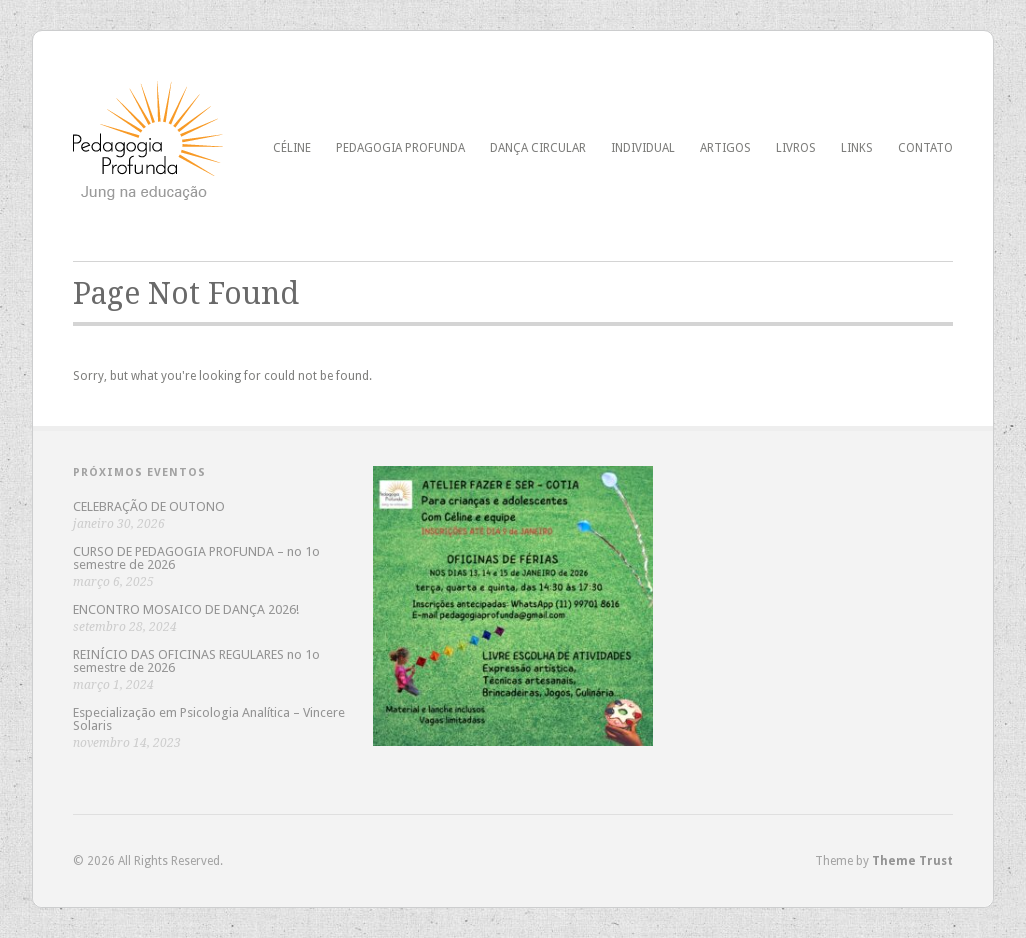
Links (857, 148)
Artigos (725, 148)
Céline (292, 148)
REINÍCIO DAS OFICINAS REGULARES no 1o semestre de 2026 (196, 661)
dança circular (538, 148)
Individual (643, 148)
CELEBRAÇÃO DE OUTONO (149, 506)
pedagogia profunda (400, 148)
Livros (796, 148)
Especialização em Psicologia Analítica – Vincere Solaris (209, 719)
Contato (925, 148)
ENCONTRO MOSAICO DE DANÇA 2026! (186, 609)
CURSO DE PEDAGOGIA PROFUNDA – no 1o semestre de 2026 (196, 558)
